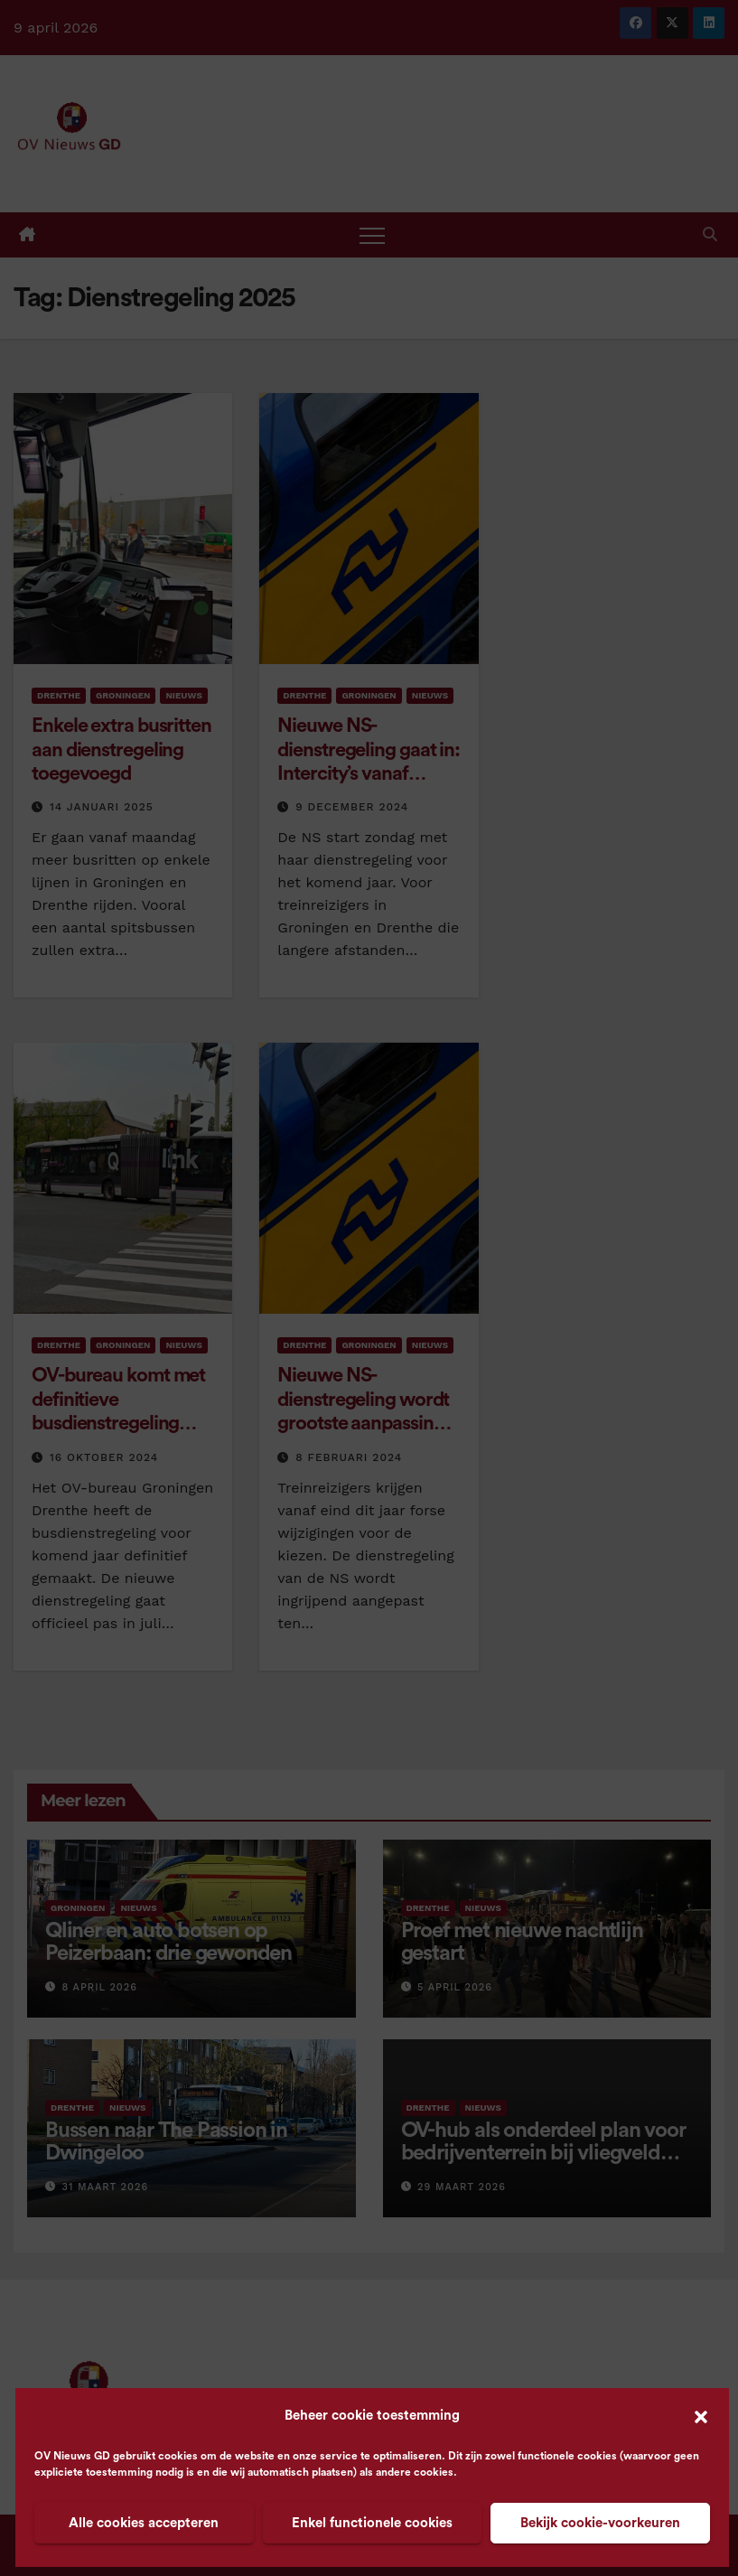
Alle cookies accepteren (144, 2523)
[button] (701, 2416)
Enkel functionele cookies (372, 2523)
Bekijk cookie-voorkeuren (600, 2523)
